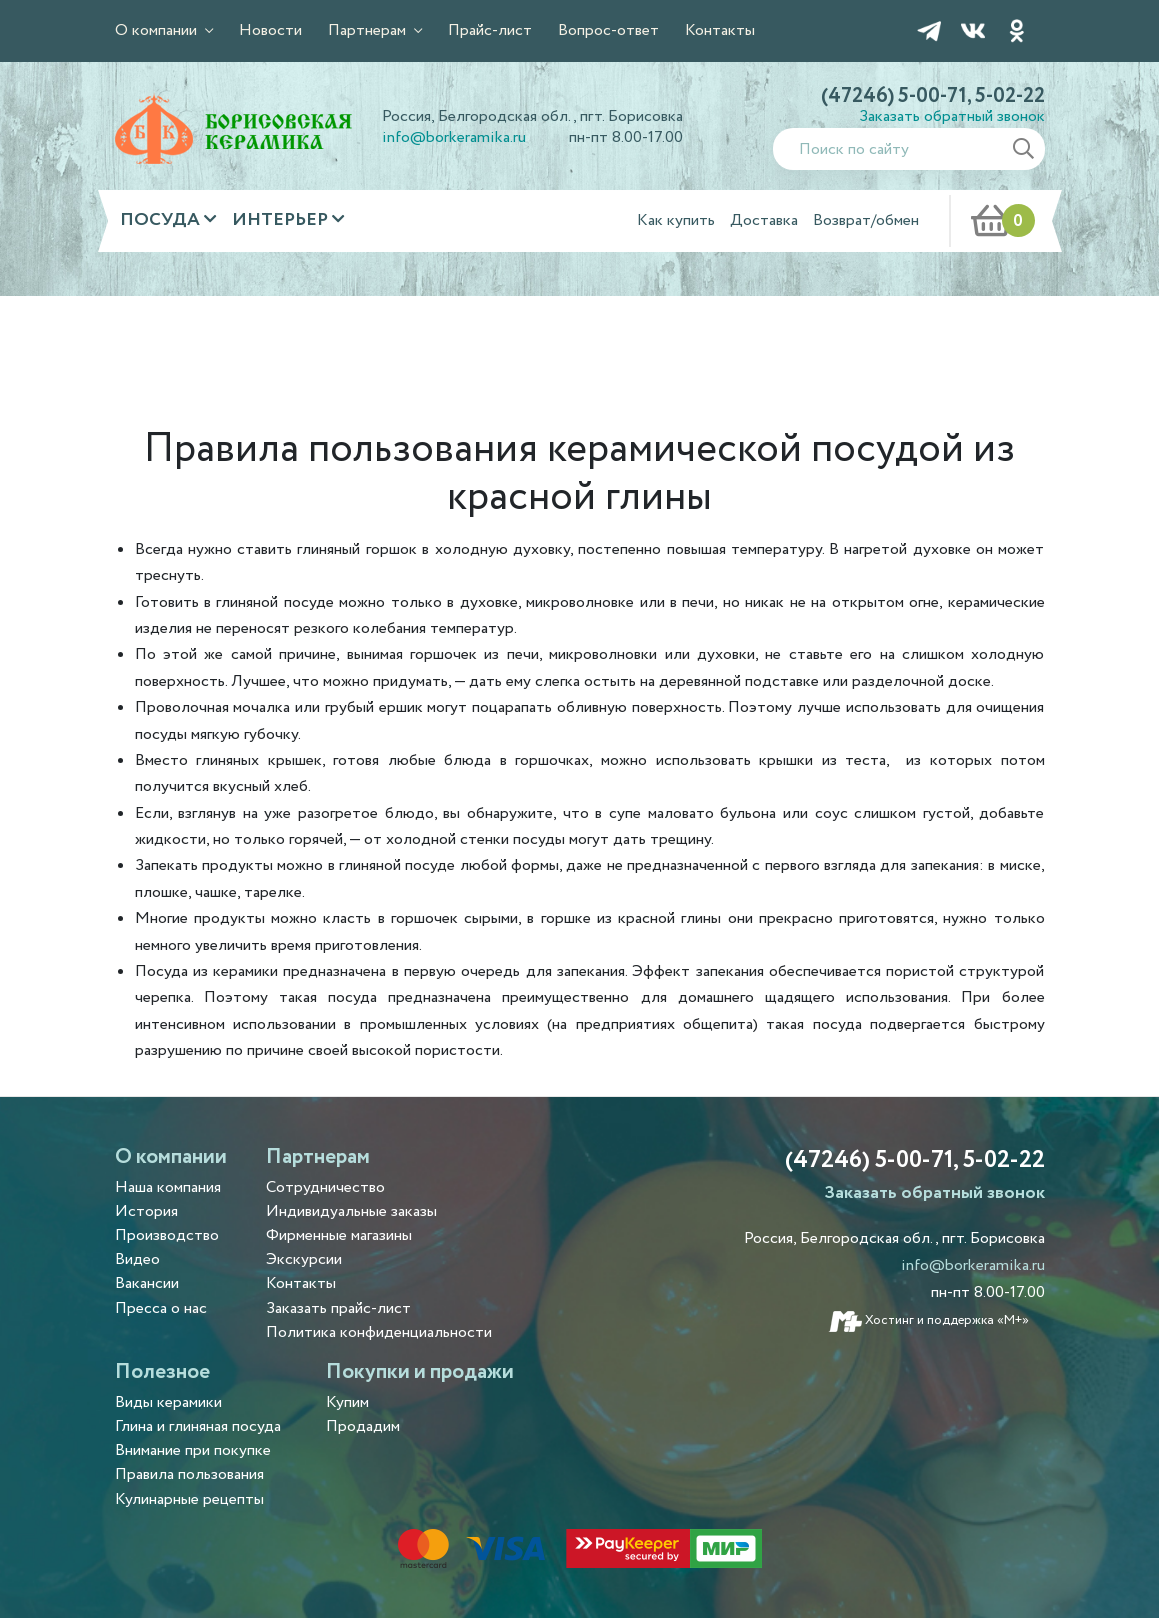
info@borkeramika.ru (454, 137)
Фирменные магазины (339, 1235)
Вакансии (147, 1283)
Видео (137, 1259)
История (146, 1211)
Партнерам (369, 30)
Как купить (676, 220)
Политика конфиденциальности (379, 1332)
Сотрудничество (325, 1187)
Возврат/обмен (866, 220)
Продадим (363, 1426)
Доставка (764, 220)
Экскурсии (304, 1259)
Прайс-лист (490, 30)
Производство (167, 1235)
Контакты (720, 30)
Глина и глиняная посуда (198, 1426)
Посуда (162, 220)
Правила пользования (189, 1474)
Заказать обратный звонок (952, 116)
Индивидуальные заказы (351, 1211)
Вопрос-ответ (608, 30)
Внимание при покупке (193, 1450)
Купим (347, 1402)
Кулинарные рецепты (189, 1499)
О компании (158, 30)
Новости (270, 30)
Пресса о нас (161, 1308)
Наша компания (168, 1187)
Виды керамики (168, 1402)
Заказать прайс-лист (338, 1308)
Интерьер (282, 220)
